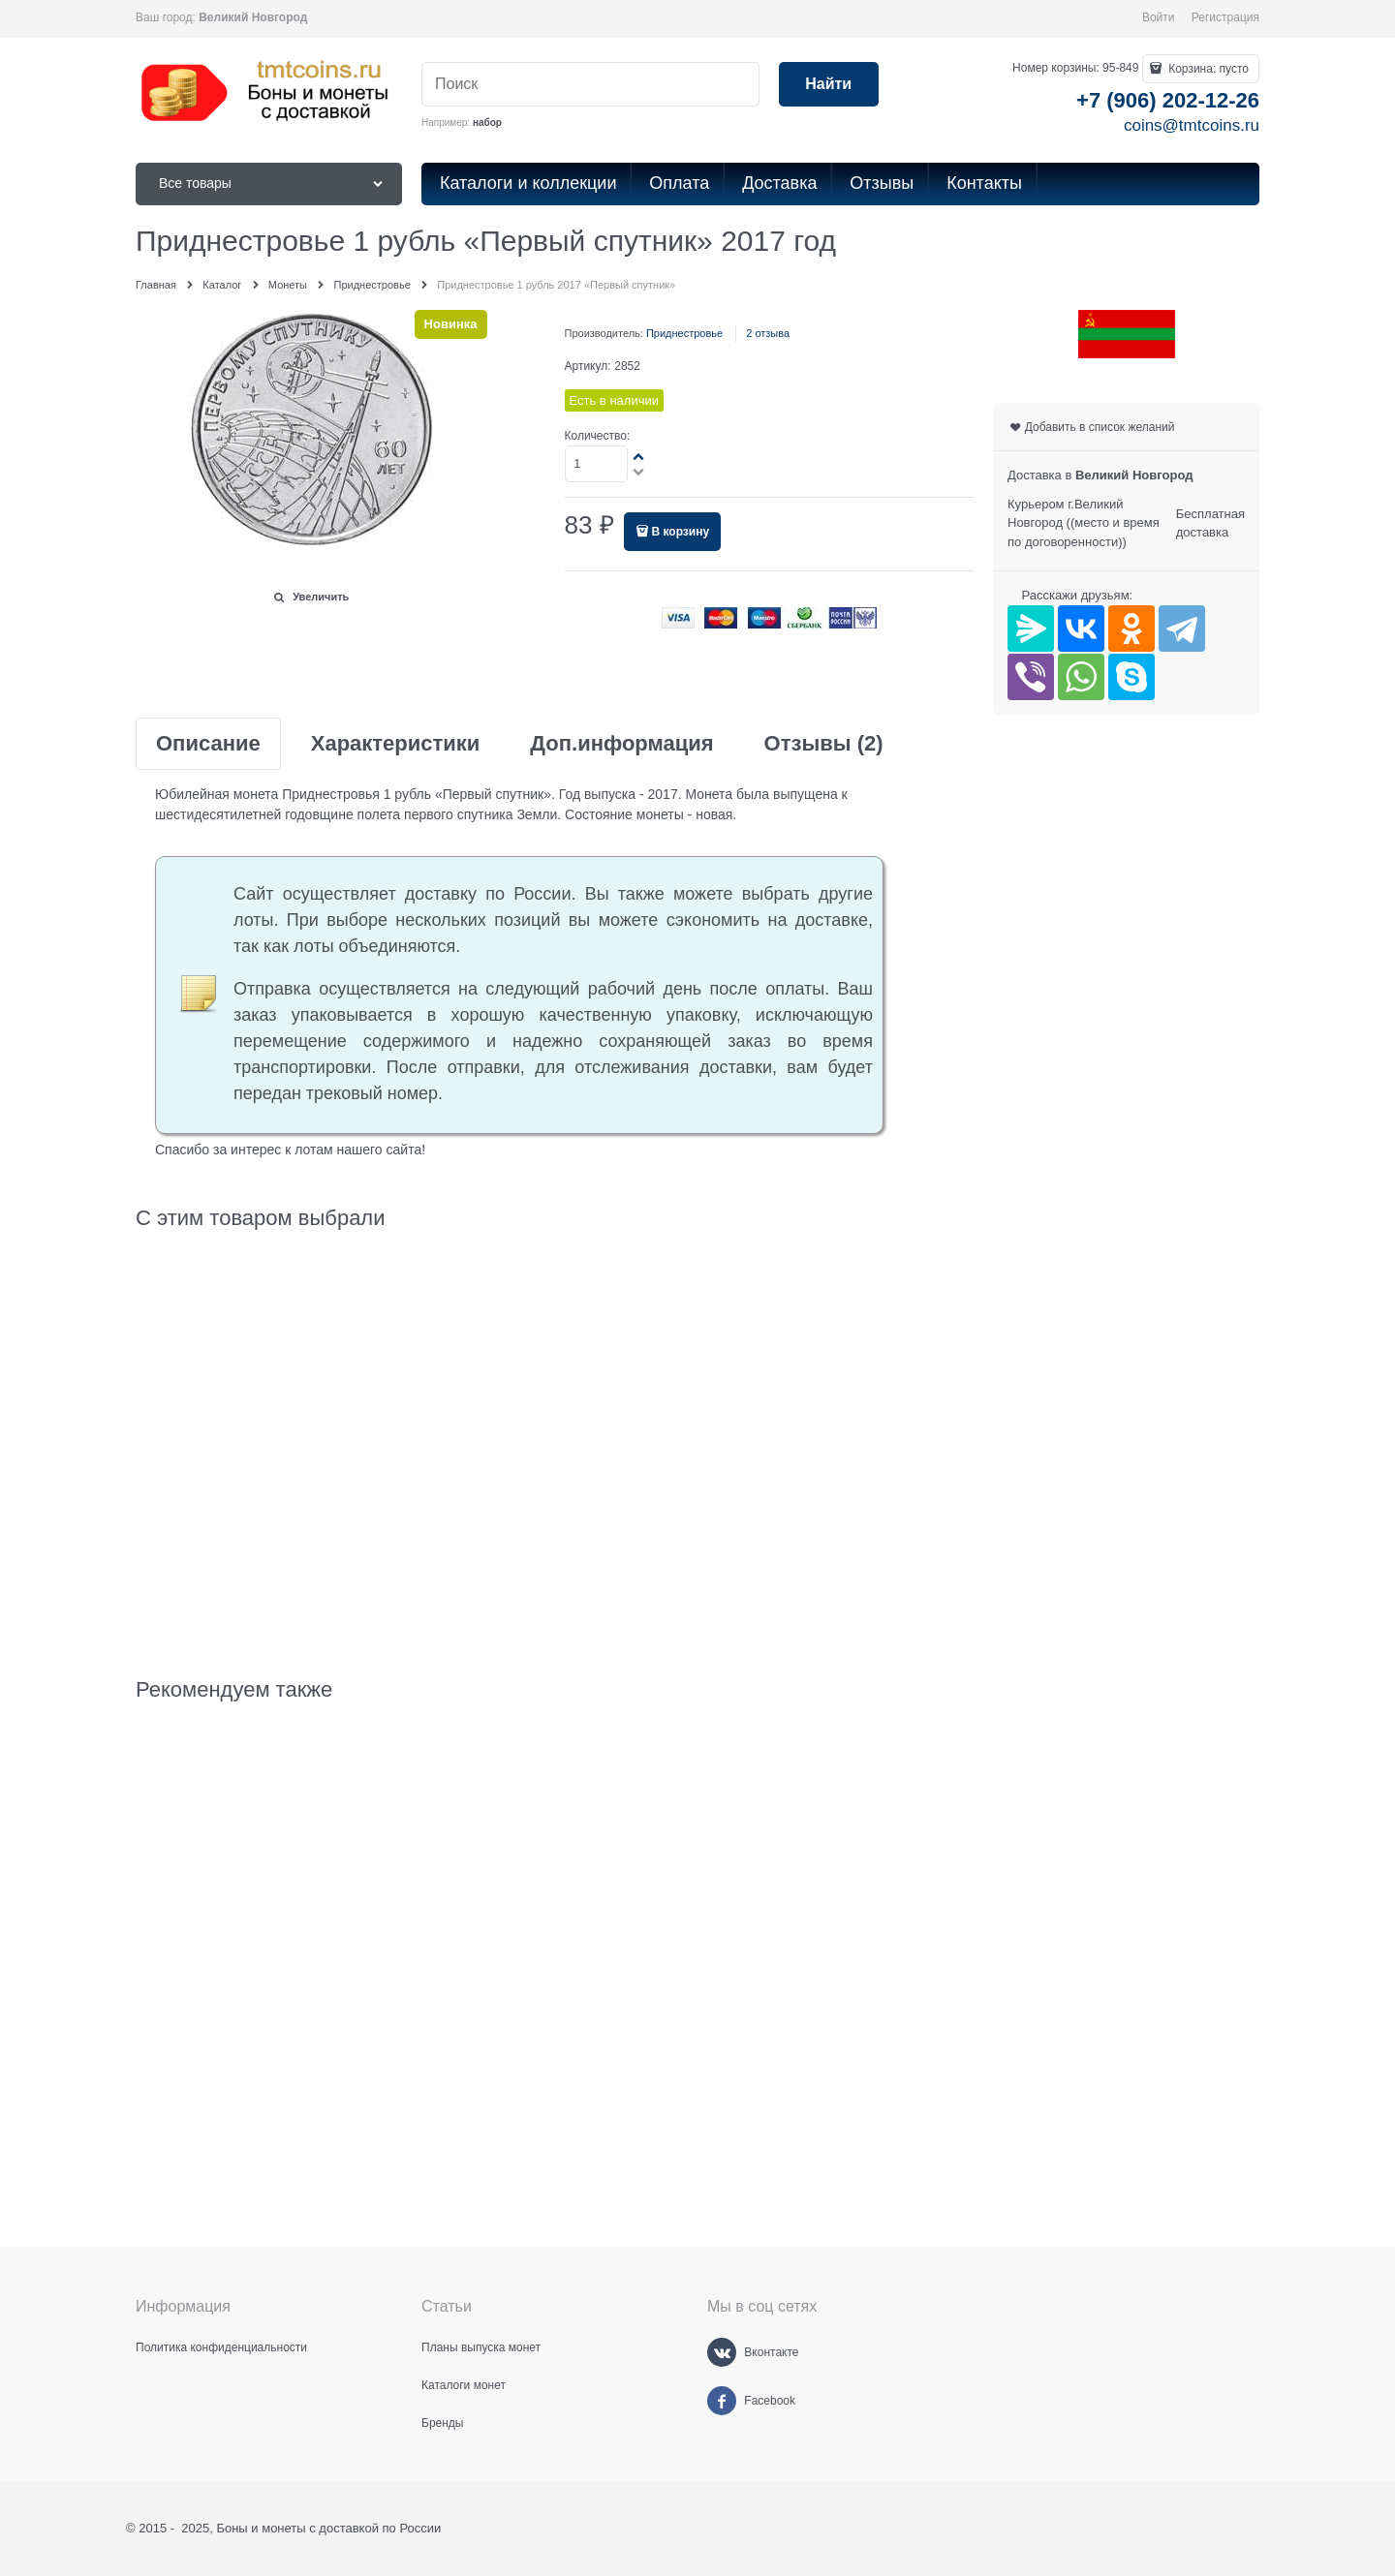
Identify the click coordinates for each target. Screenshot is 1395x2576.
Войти (1158, 17)
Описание (208, 743)
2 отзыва (768, 333)
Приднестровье (684, 333)
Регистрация (1225, 17)
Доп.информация (621, 743)
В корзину (680, 531)
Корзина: (1207, 69)
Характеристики (395, 743)
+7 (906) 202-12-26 (1167, 100)
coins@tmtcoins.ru (1191, 125)
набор (487, 122)
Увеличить (321, 596)
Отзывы (824, 743)
